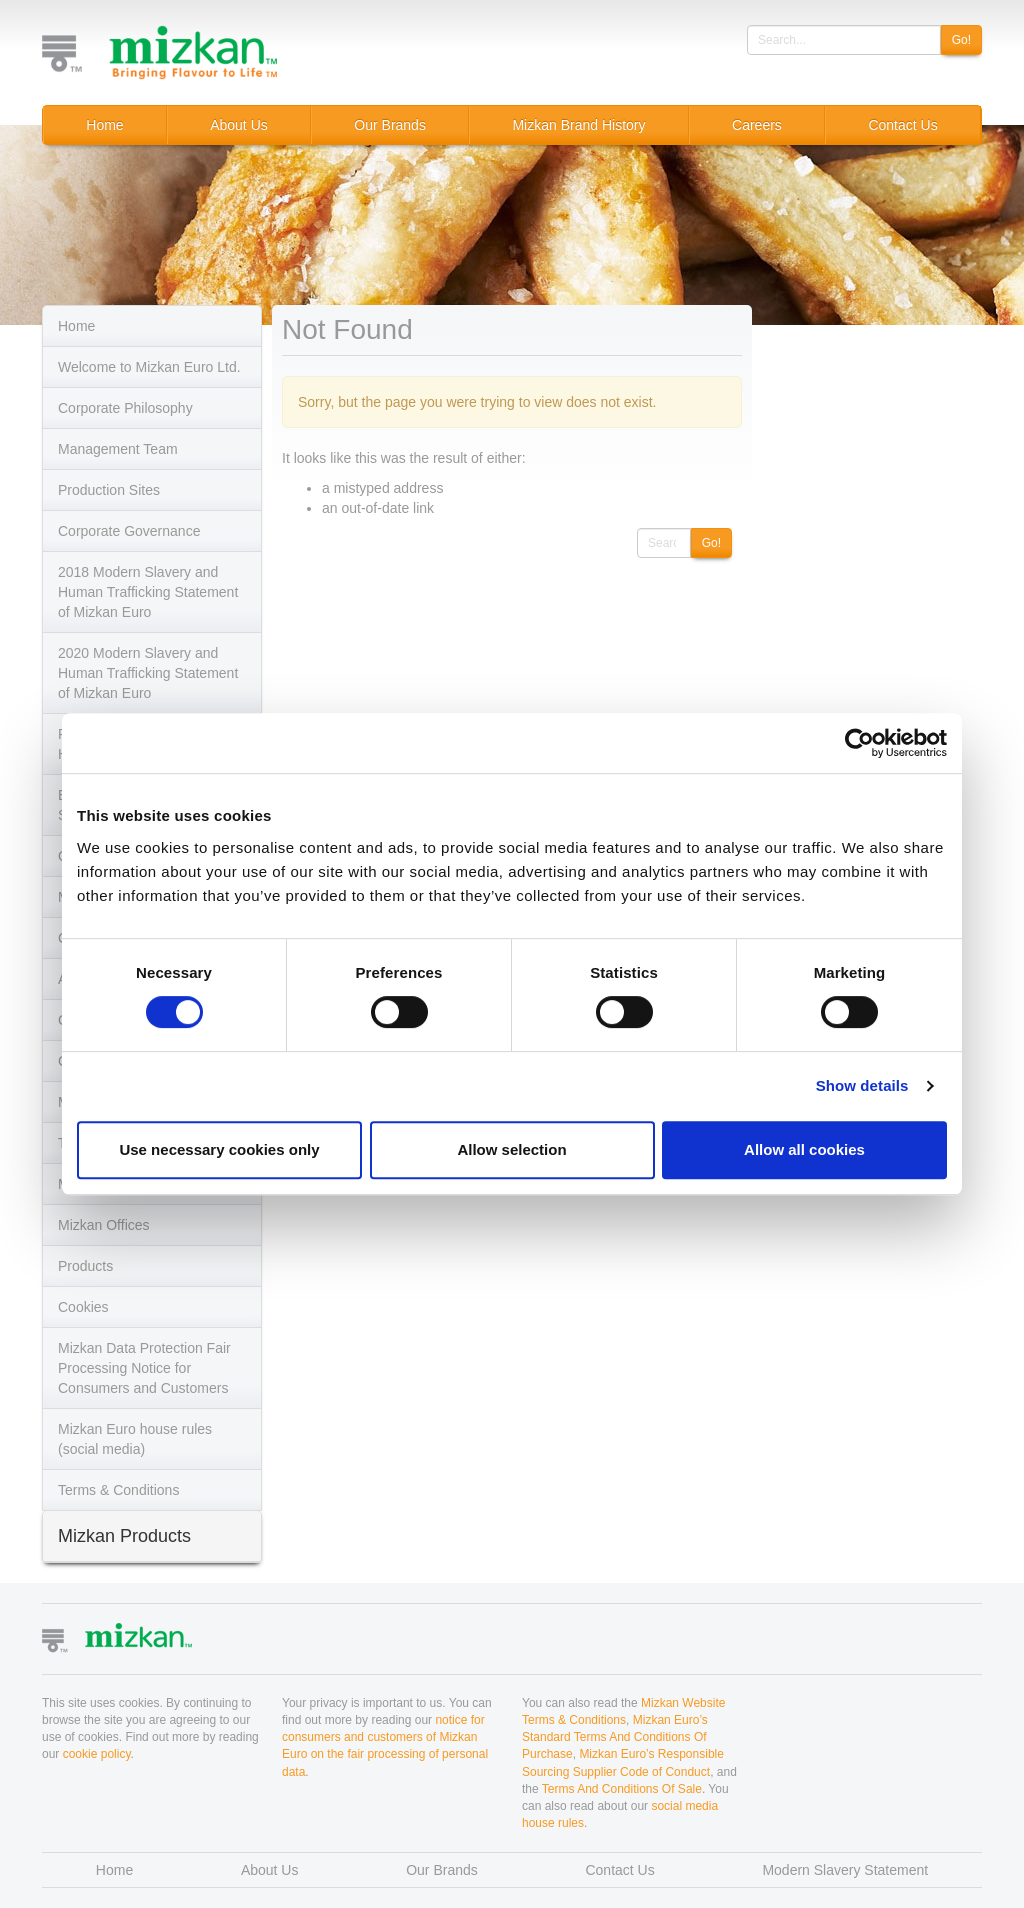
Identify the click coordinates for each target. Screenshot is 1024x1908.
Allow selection (511, 1149)
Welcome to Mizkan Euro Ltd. (149, 367)
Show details (862, 1085)
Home (104, 125)
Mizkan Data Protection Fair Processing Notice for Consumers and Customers (144, 1368)
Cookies (83, 1307)
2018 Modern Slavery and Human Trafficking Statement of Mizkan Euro (148, 592)
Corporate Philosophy (125, 408)
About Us (239, 125)
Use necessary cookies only (219, 1149)
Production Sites (109, 490)
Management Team (118, 449)
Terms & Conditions (118, 1490)
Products (85, 1266)
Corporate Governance (129, 531)
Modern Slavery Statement (845, 1870)
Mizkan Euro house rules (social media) (135, 1439)
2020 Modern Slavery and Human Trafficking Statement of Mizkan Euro (148, 673)
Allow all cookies (804, 1149)
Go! (961, 40)
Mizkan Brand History (578, 125)
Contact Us (902, 125)
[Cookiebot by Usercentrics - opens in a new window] (859, 743)
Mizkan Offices (104, 1225)
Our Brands (390, 125)
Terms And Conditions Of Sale (622, 1789)
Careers (757, 125)
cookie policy (97, 1754)
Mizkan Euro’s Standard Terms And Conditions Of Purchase (615, 1737)
